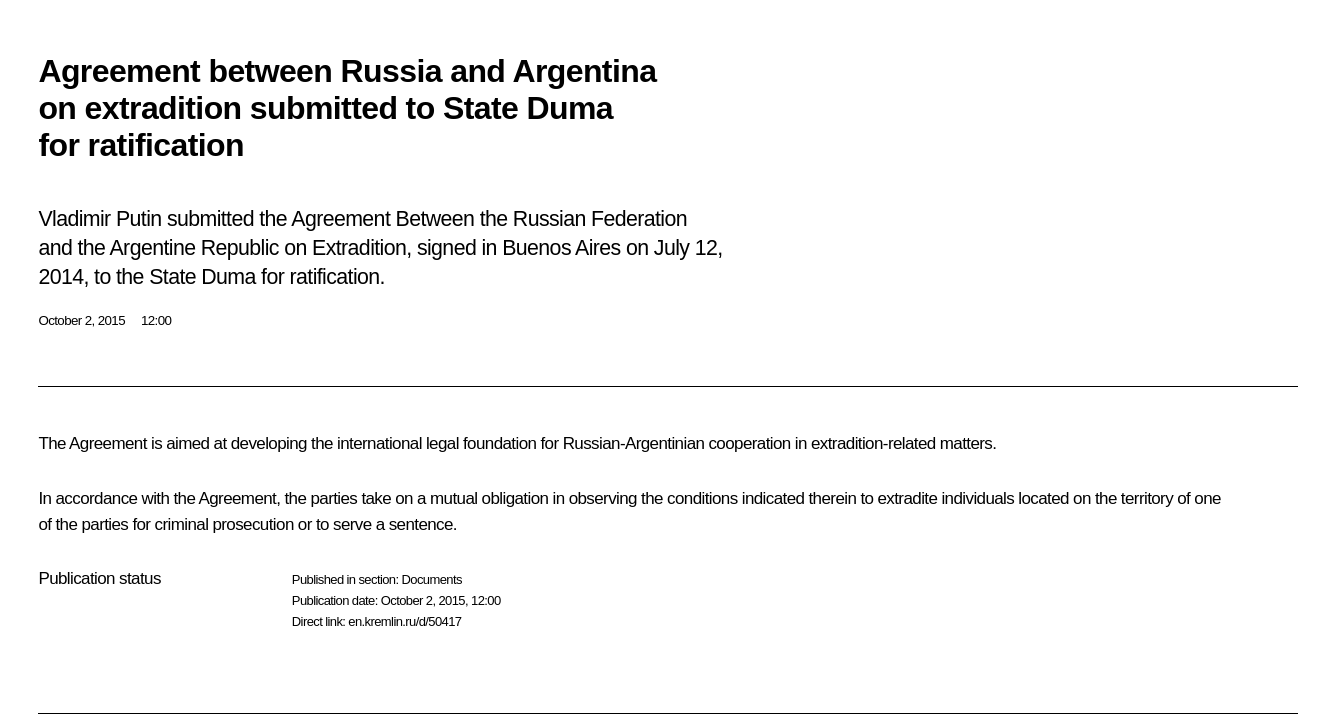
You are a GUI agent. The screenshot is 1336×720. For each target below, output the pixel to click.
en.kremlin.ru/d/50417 (404, 621)
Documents (431, 579)
